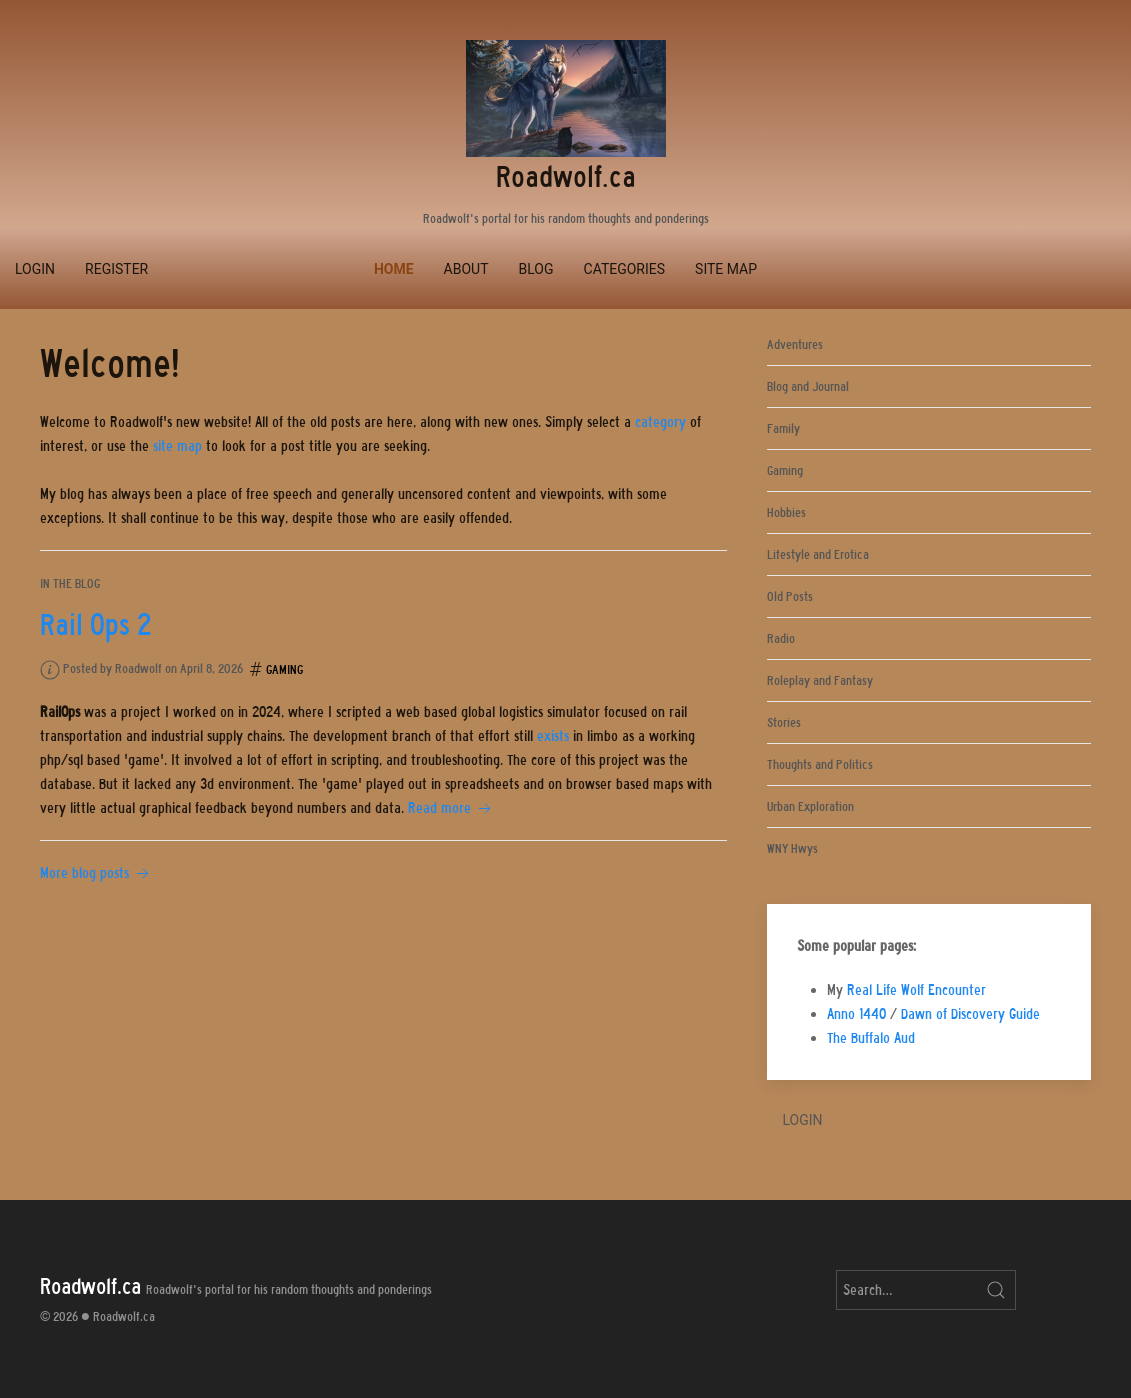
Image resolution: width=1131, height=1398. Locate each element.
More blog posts (96, 873)
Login (35, 269)
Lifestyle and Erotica (818, 554)
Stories (784, 722)
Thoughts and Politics (820, 764)
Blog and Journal (808, 386)
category (660, 422)
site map (177, 446)
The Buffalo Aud (871, 1038)
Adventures (795, 344)
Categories (625, 269)
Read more (451, 808)
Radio (781, 638)
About (466, 269)
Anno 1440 (856, 1014)
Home (394, 269)
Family (783, 428)
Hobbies (786, 512)
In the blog (70, 583)
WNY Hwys (792, 848)
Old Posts (790, 596)
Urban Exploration (810, 806)
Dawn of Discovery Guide (970, 1014)
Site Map (726, 269)
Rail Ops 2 (96, 625)
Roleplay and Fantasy (820, 680)
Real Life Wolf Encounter (916, 990)
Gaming (284, 669)
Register (116, 269)
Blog (536, 269)
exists (553, 736)
